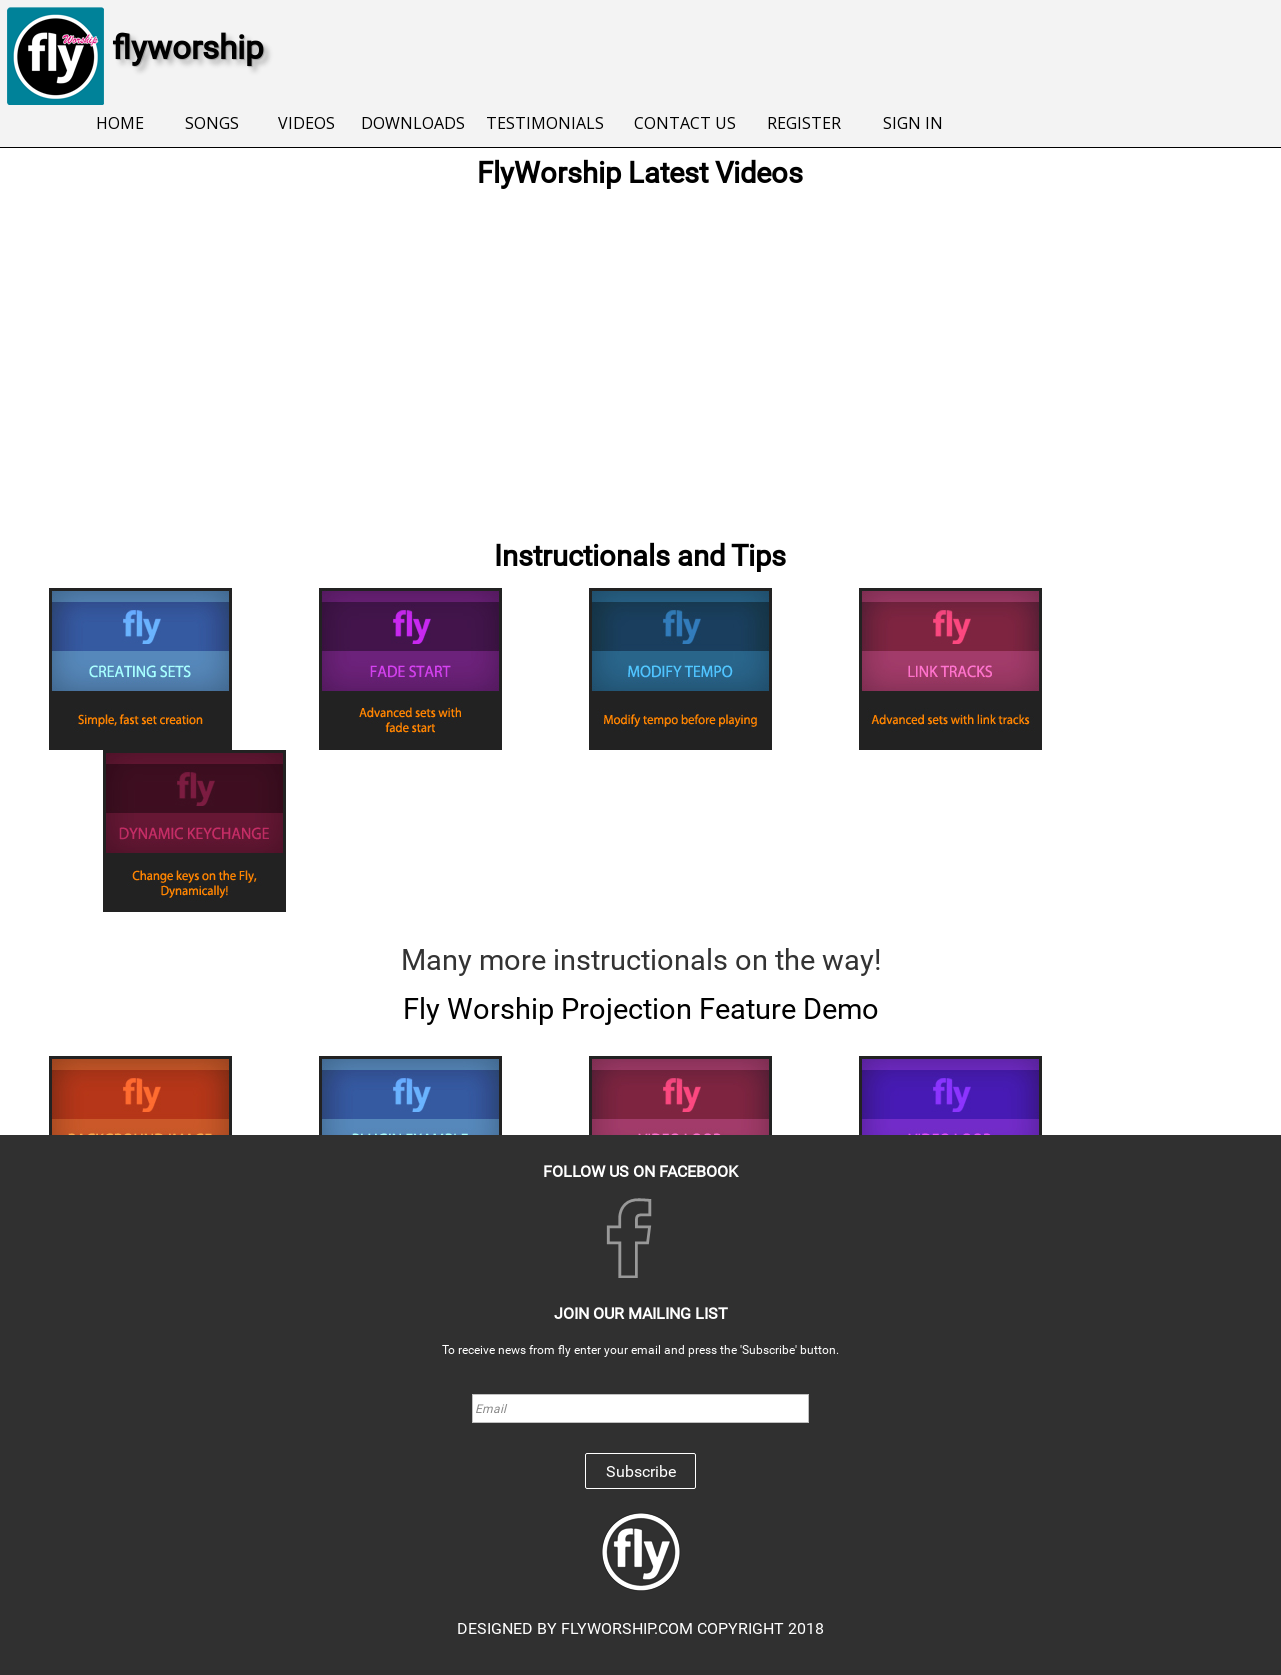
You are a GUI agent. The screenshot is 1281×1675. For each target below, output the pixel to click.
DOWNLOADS (413, 123)
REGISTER (804, 123)
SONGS (212, 123)
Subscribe (641, 1471)
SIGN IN (913, 123)
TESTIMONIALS (545, 123)
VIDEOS (306, 123)
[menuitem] (120, 124)
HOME (120, 123)
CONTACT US (685, 123)
